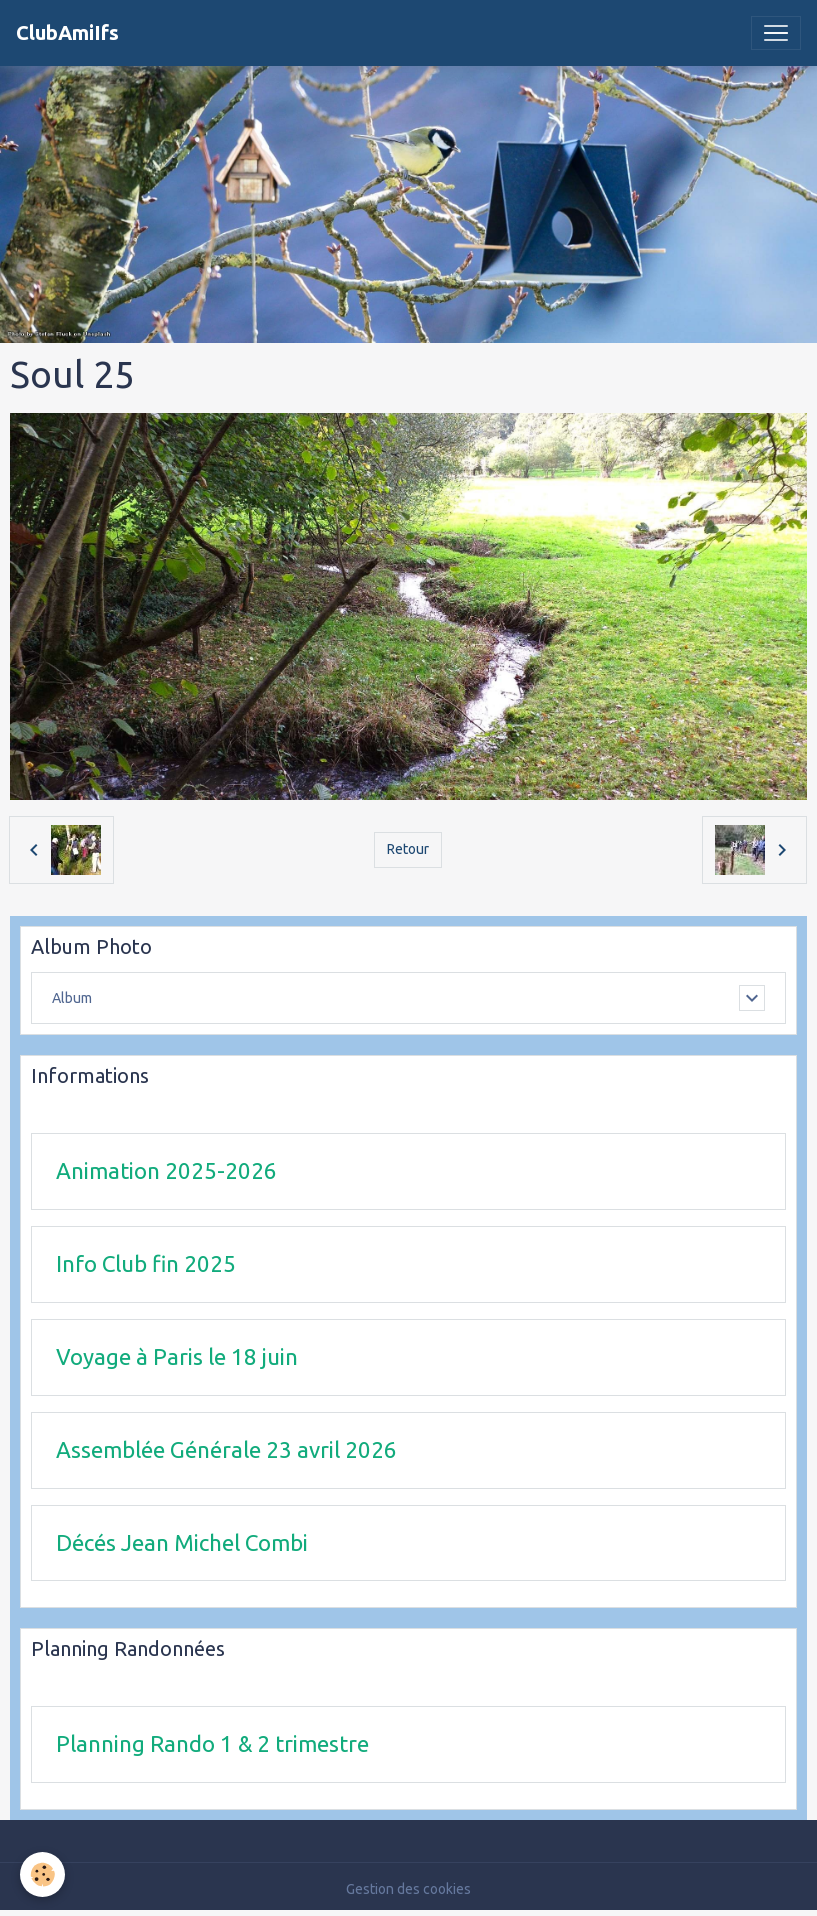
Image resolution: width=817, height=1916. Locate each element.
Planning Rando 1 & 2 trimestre (212, 1743)
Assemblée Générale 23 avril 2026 (226, 1449)
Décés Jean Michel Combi (182, 1542)
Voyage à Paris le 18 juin (177, 1356)
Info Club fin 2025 (146, 1263)
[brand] (67, 33)
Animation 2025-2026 (166, 1170)
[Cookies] (42, 1874)
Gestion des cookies (408, 1889)
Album (72, 998)
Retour (408, 849)
